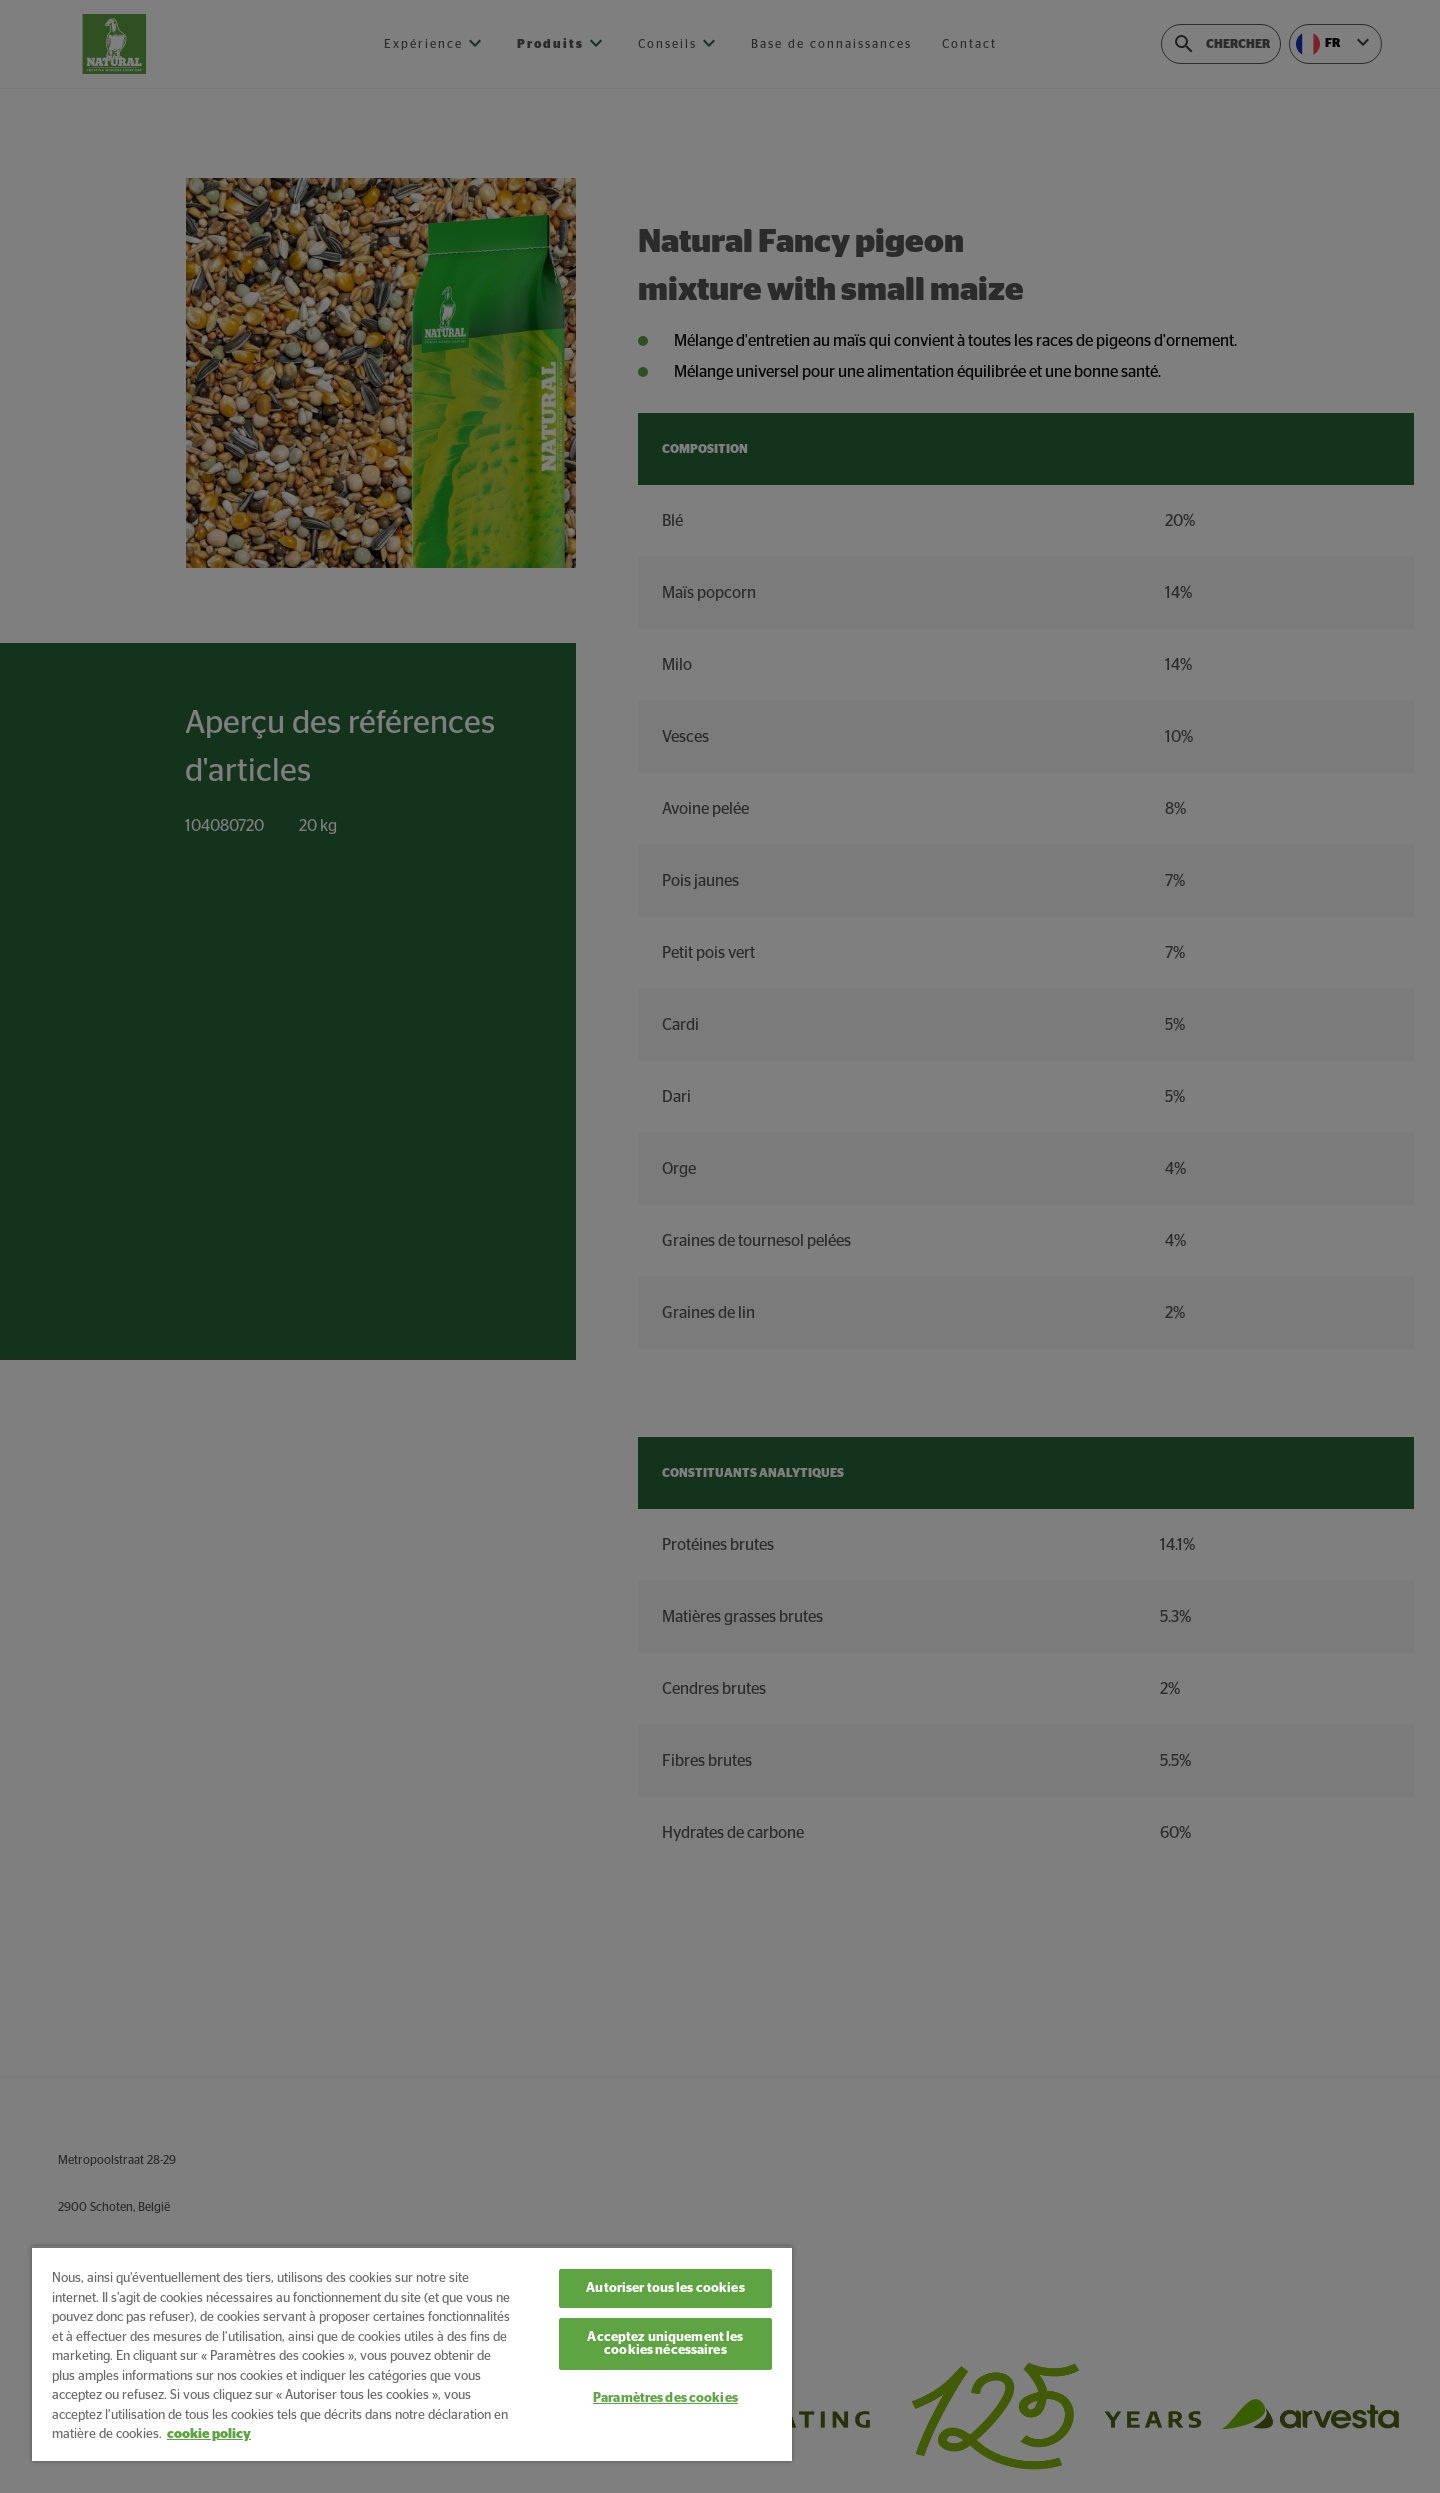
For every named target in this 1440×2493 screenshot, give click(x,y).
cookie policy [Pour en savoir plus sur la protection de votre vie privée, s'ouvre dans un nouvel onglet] (209, 2434)
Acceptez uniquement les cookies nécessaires (665, 2344)
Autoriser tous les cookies (665, 2288)
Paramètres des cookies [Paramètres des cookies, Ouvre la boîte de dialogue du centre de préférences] (665, 2398)
